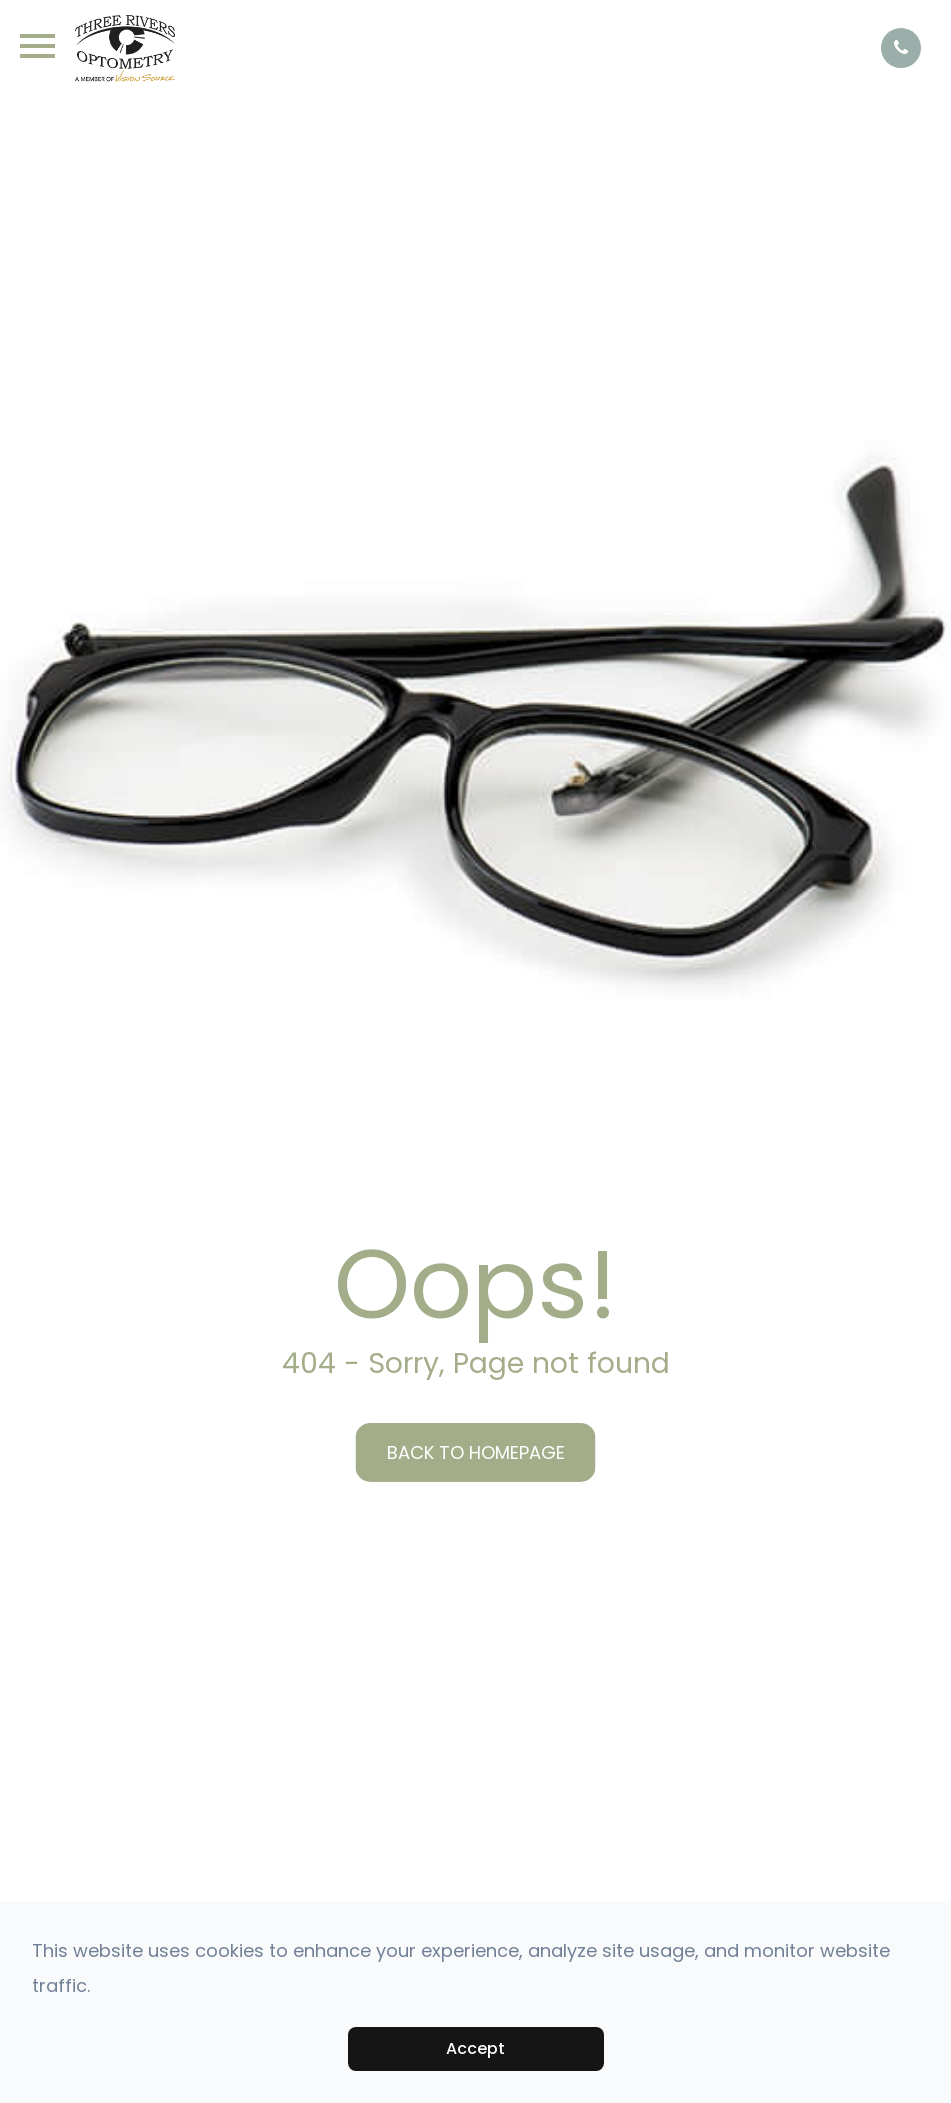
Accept (475, 2048)
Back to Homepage (476, 1452)
